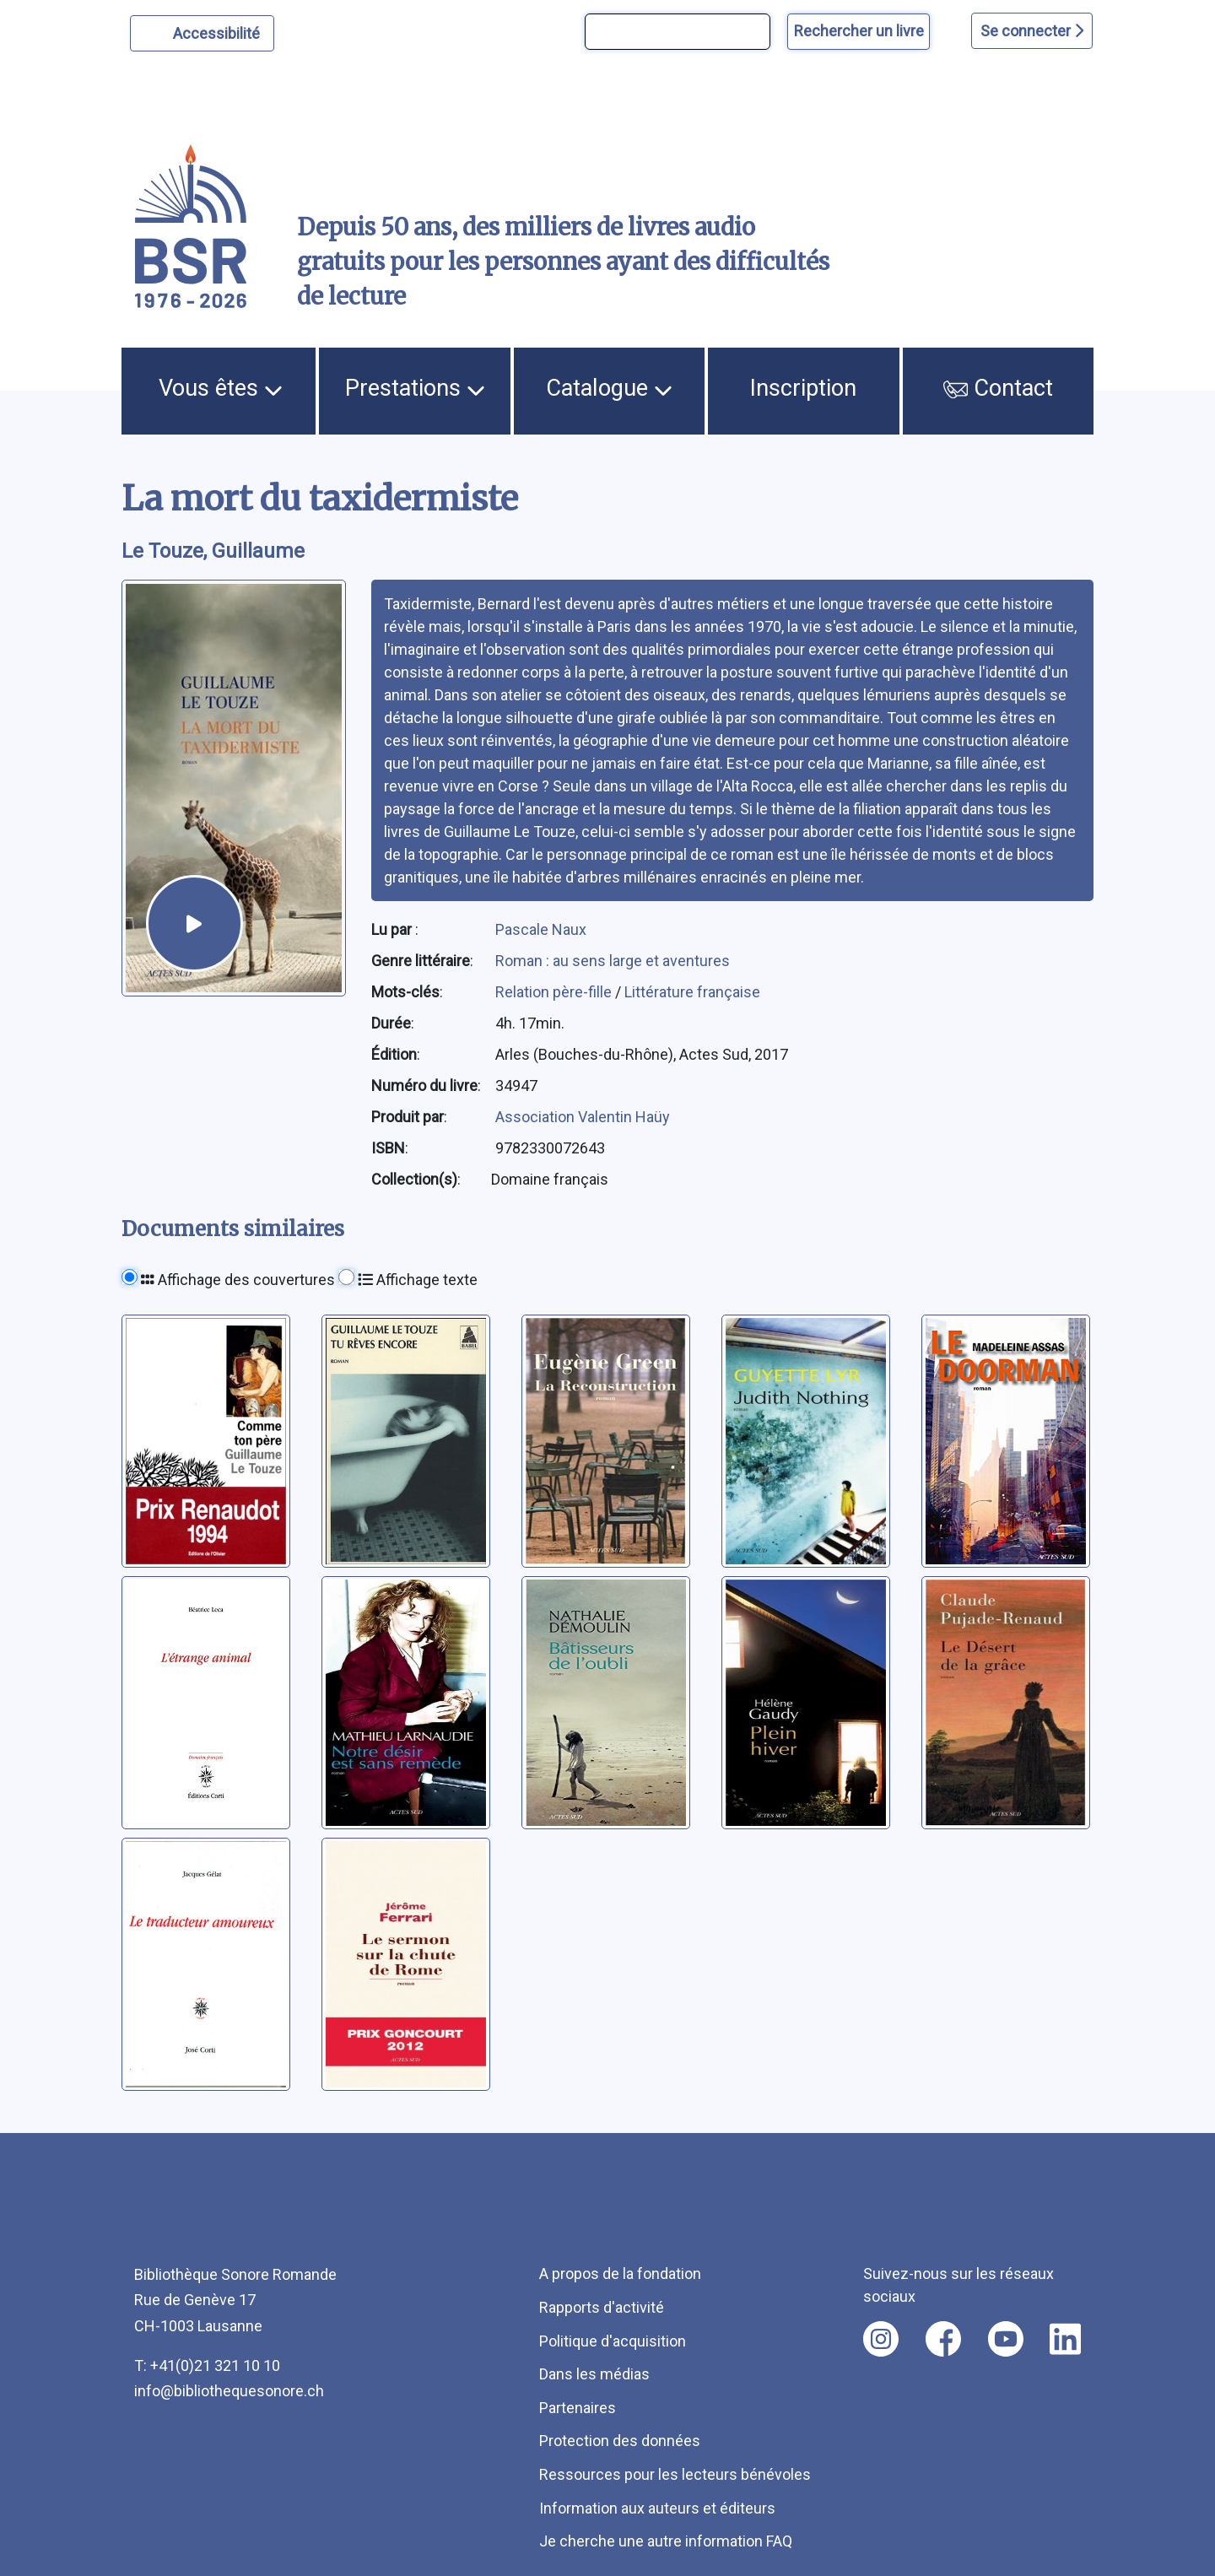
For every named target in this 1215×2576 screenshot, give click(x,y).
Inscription (803, 388)
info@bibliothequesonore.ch (229, 2391)
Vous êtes (221, 388)
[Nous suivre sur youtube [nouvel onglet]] (1005, 2339)
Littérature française (692, 992)
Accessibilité (219, 31)
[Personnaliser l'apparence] (202, 33)
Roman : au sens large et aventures (612, 960)
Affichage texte (418, 1279)
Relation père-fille (555, 992)
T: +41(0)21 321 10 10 (207, 2365)
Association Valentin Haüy (582, 1117)
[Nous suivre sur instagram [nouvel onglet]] (881, 2339)
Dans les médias (594, 2374)
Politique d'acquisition (612, 2341)
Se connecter (1031, 31)
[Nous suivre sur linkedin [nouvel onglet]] (1065, 2339)
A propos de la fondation (620, 2273)
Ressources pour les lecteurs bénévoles (675, 2474)
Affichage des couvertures (238, 1279)
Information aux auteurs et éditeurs (657, 2508)
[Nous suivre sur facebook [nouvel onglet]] (943, 2339)
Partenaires (577, 2408)
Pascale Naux (540, 929)
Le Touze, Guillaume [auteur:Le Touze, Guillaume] (213, 551)
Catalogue (609, 388)
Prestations (415, 388)
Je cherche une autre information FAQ (665, 2541)
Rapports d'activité (601, 2307)
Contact (998, 388)
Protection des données (619, 2440)
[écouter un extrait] (194, 923)
